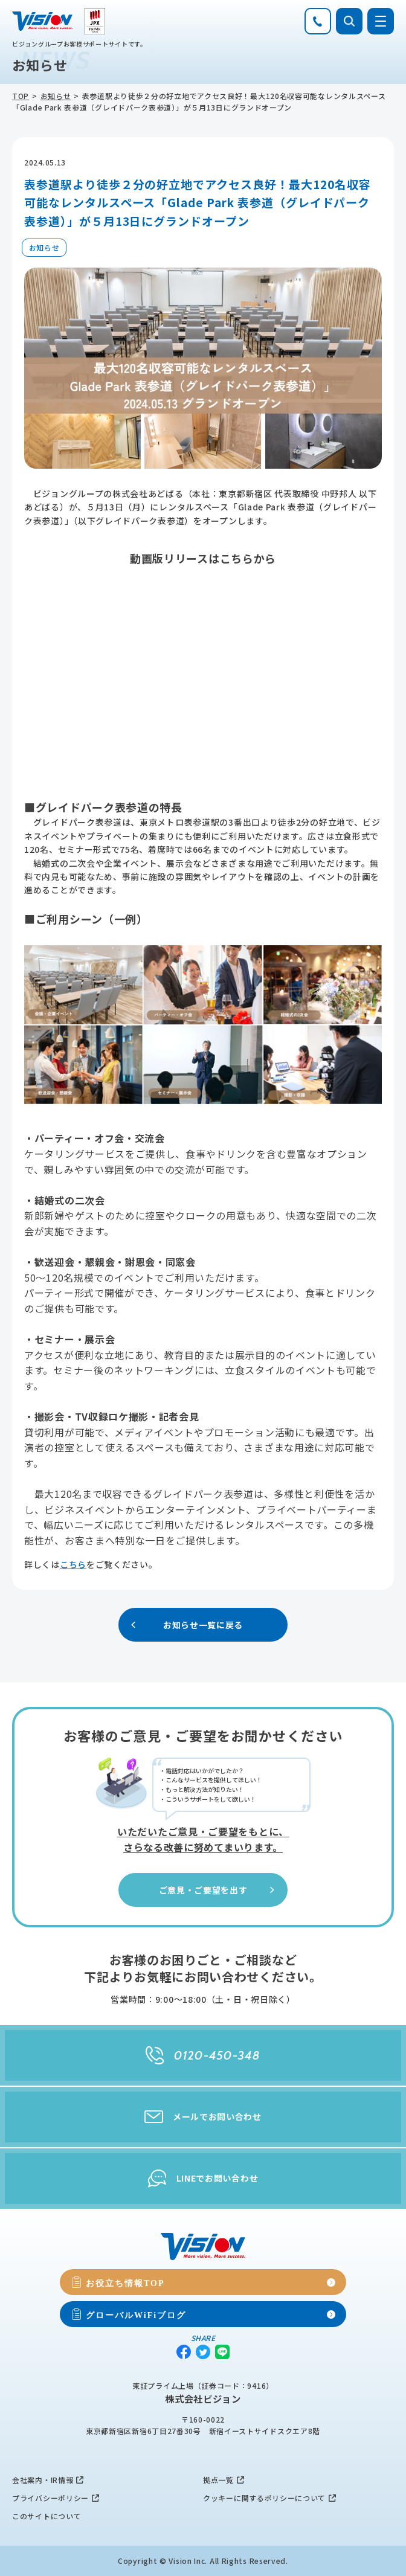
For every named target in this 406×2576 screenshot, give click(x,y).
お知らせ (55, 96)
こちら (73, 1564)
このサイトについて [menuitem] (46, 2516)
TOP (20, 96)
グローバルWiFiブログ (136, 2314)
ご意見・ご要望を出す (218, 1890)
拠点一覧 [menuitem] (218, 2480)
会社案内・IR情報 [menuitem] (42, 2480)
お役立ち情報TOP (125, 2282)
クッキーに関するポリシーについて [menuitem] (264, 2498)
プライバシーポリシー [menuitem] (50, 2498)
